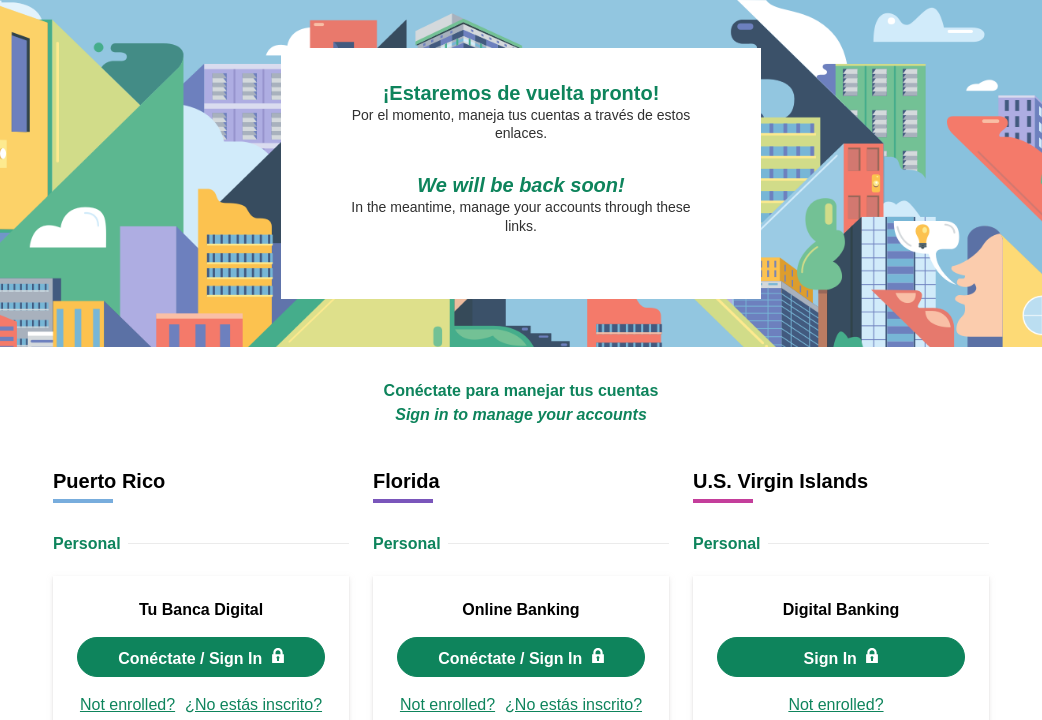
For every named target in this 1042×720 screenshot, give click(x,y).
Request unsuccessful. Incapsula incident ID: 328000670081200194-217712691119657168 (521, 360)
